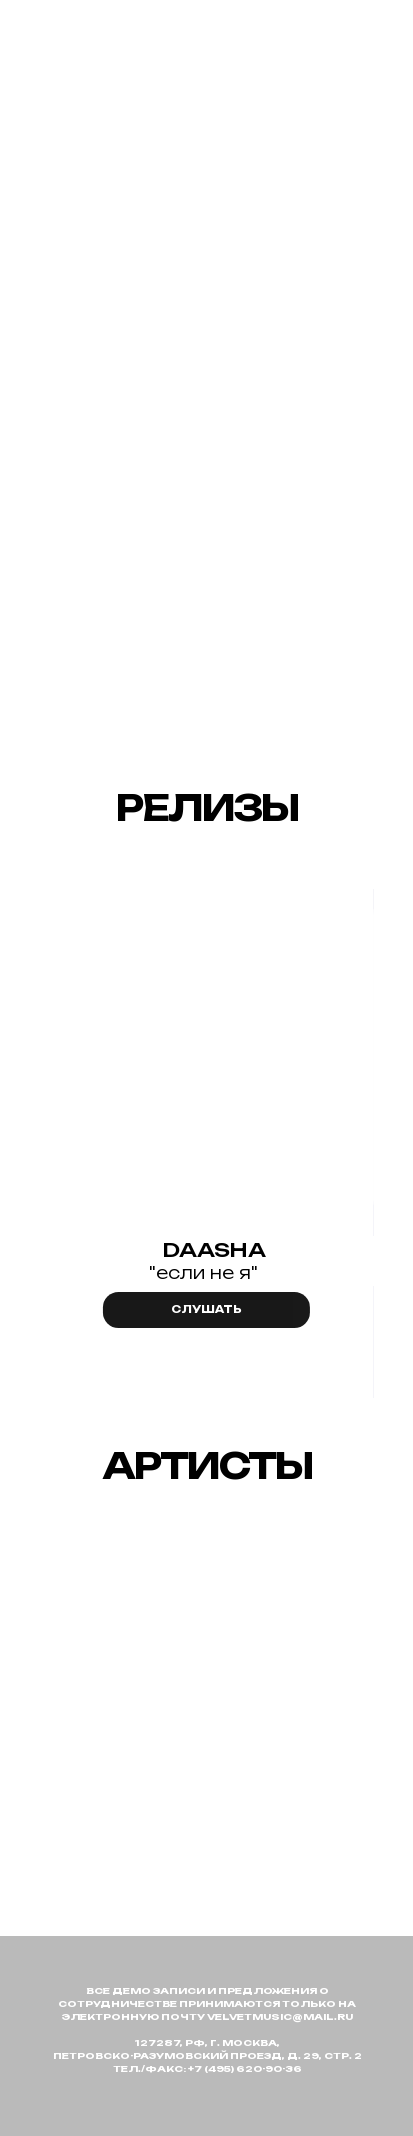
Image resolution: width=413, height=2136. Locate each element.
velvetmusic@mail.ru (280, 2016)
